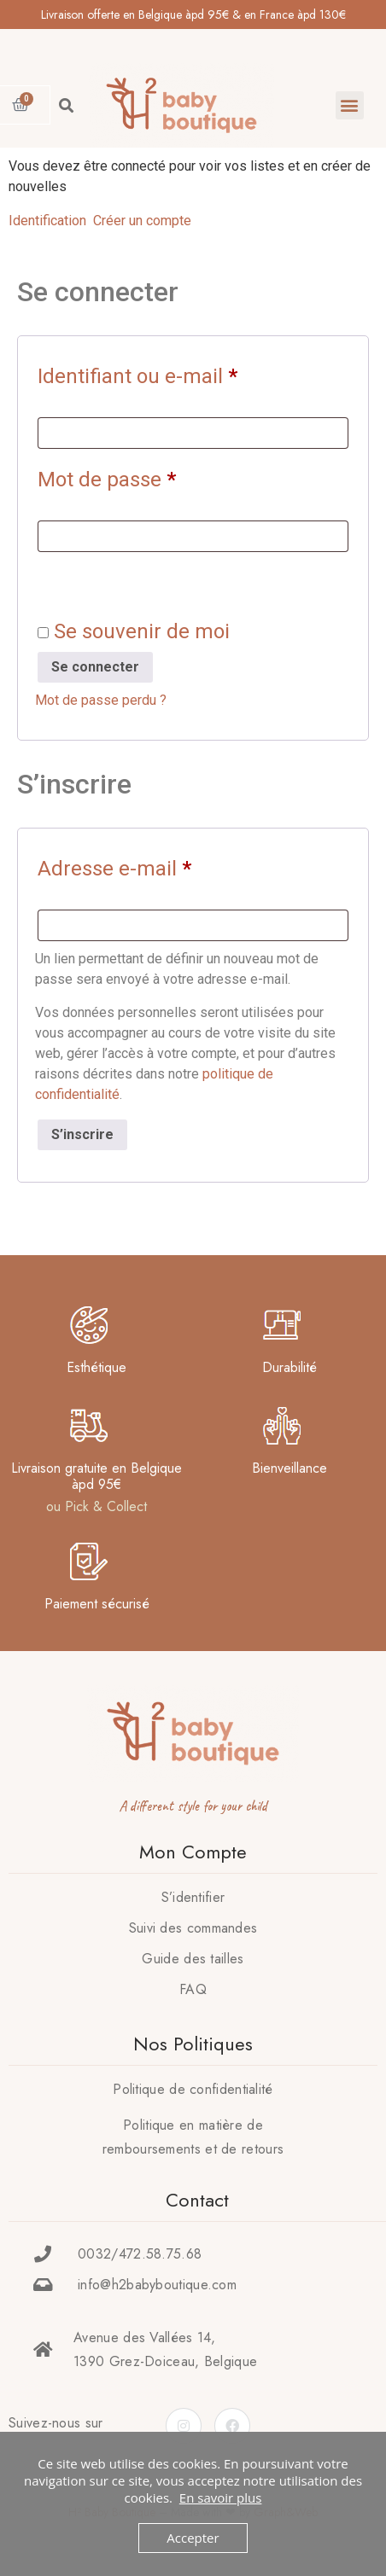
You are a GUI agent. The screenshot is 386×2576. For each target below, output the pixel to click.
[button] (350, 105)
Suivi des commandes (193, 1928)
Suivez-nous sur (56, 2423)
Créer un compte (142, 220)
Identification (47, 220)
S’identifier (193, 1897)
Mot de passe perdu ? (101, 700)
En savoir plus (220, 2497)
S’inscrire (82, 1134)
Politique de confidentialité (192, 2089)
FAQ (193, 1989)
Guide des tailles (192, 1958)
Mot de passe (157, 475)
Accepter (193, 2537)
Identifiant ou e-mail (187, 372)
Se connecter (95, 667)
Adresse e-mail (164, 864)
